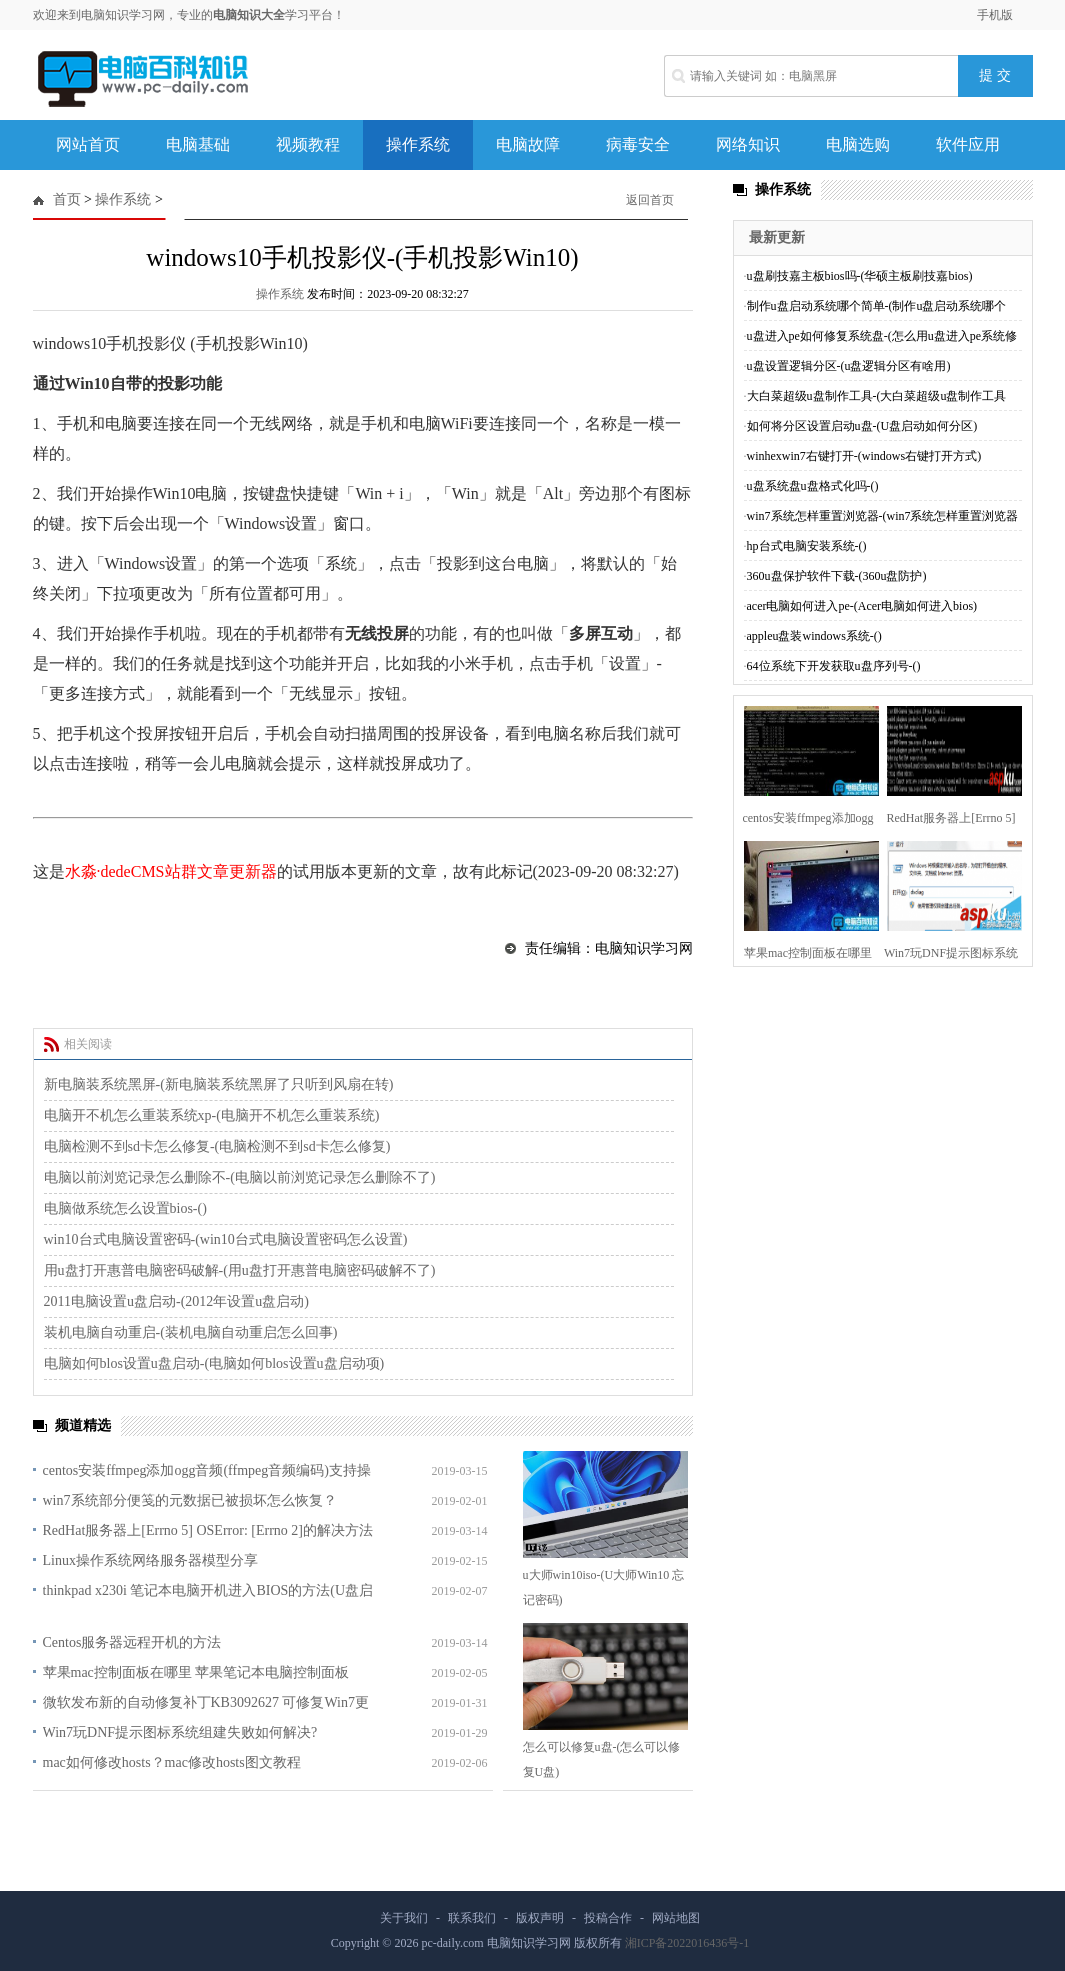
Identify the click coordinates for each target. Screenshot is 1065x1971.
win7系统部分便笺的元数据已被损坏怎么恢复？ (190, 1500)
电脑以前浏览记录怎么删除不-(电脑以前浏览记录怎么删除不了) (240, 1177)
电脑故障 (528, 144)
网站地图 (676, 1918)
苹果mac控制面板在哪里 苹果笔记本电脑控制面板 (196, 1672)
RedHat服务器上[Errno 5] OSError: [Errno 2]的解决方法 (208, 1530)
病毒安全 (638, 144)
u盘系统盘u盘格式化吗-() (813, 486)
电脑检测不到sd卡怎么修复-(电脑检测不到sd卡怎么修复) (217, 1146)
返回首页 (650, 200)
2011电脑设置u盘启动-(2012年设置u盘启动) (176, 1301)
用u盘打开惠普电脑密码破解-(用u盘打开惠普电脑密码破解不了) (240, 1270)
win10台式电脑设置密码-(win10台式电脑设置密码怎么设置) (226, 1239)
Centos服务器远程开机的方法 (132, 1642)
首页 (67, 199)
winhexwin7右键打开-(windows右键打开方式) (864, 456)
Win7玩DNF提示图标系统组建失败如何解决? (180, 1732)
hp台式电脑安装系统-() (807, 546)
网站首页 (88, 144)
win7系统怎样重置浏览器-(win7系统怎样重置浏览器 (883, 516)
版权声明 (540, 1918)
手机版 (995, 15)
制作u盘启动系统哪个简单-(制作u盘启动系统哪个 (877, 306)
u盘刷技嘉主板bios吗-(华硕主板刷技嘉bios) (860, 276)
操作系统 (418, 144)
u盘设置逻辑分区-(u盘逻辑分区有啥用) (849, 366)
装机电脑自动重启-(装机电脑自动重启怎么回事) (191, 1332)
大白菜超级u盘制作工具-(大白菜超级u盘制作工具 (877, 396)
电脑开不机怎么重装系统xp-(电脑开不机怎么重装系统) (212, 1115)
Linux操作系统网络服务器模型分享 (150, 1560)
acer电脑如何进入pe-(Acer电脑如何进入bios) (862, 606)
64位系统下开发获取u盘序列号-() (834, 666)
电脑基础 (198, 144)
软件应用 (968, 144)
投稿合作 (608, 1918)
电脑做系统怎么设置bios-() (125, 1208)
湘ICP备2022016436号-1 (687, 1943)
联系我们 (472, 1918)
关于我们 (404, 1918)
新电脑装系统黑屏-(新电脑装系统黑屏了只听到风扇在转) (219, 1084)
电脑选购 (858, 144)
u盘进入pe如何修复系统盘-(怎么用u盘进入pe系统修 (882, 336)
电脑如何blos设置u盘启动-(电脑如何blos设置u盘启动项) (214, 1363)
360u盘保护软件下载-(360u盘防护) (837, 576)
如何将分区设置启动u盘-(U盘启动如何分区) (862, 426)
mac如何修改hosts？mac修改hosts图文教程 (172, 1762)
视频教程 (308, 144)
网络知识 (748, 144)
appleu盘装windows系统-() (814, 636)
